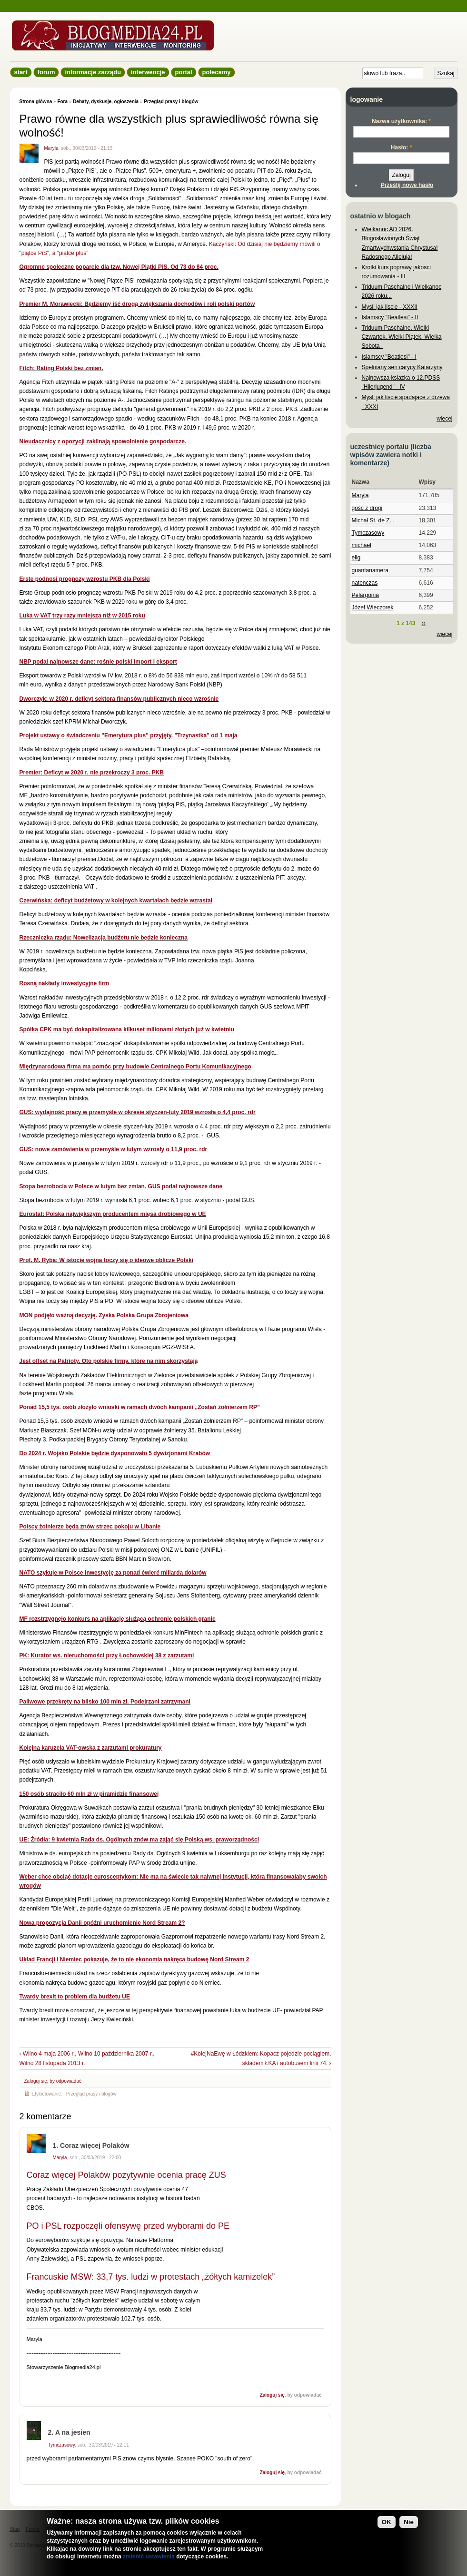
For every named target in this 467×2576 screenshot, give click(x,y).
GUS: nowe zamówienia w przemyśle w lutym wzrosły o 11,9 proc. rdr (114, 1149)
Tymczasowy (61, 2445)
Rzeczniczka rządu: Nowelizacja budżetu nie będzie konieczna (104, 937)
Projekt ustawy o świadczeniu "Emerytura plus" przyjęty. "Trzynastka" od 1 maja (129, 735)
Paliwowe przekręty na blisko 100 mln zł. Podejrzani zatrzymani (105, 1701)
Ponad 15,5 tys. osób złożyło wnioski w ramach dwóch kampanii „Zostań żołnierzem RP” (140, 1407)
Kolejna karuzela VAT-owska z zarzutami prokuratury (91, 1747)
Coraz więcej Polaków (94, 2145)
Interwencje (148, 72)
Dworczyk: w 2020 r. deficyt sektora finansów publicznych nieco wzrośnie (119, 698)
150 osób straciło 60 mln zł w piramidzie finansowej (89, 1794)
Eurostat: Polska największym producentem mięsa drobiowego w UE (113, 1214)
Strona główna (36, 101)
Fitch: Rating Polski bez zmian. (61, 368)
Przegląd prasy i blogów (171, 101)
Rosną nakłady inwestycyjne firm (64, 983)
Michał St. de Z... (373, 520)
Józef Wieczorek (373, 607)
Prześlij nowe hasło (407, 185)
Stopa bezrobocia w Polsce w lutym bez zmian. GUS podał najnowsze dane (121, 1186)
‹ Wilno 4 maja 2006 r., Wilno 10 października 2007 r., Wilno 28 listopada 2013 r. (87, 2058)
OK (386, 2522)
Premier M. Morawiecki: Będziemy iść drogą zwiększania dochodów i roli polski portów (137, 304)
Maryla (51, 148)
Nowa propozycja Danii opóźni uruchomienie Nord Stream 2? (102, 1923)
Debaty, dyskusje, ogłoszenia (106, 101)
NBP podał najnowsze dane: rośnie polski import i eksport (98, 661)
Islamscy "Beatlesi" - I (389, 356)
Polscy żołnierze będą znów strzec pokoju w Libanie (90, 1526)
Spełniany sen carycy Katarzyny (402, 367)
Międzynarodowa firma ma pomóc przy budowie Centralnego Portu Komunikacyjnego (135, 1066)
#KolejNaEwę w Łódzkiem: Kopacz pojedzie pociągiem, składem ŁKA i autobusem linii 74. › (261, 2058)
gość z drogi (367, 508)
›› (424, 623)
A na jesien (72, 2432)
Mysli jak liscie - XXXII (389, 307)
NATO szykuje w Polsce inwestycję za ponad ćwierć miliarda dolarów (113, 1572)
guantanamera (370, 570)
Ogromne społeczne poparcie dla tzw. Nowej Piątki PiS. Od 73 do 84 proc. (119, 267)
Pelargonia (365, 595)
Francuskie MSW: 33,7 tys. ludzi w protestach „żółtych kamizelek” (151, 2277)
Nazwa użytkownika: (401, 121)
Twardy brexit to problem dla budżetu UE (75, 1996)
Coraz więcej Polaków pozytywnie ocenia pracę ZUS (126, 2175)
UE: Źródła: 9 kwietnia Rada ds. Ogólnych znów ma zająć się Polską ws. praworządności (139, 1839)
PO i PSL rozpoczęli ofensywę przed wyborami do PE (128, 2226)
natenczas (365, 582)
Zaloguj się (35, 2081)
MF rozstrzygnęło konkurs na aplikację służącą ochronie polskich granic (118, 1619)
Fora (62, 101)
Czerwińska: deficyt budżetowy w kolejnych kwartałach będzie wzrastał (116, 900)
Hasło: (401, 147)
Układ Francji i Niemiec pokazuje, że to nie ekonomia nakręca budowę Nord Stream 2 (134, 1959)
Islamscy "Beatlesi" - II (390, 317)
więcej (444, 418)
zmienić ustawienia (149, 2556)
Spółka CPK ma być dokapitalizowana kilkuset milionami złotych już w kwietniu (127, 1029)
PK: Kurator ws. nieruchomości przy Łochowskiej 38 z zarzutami (107, 1655)
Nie (409, 2522)
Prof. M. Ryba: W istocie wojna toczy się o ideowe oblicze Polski (106, 1260)
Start (21, 72)
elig (356, 557)
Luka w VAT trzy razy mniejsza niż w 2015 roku (82, 615)
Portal (183, 72)
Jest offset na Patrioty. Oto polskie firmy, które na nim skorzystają (109, 1361)
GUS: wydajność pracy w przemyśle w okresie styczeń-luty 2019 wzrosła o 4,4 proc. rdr (138, 1112)
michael (361, 545)
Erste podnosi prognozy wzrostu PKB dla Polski (85, 579)
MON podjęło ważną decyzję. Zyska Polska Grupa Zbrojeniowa (104, 1315)
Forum (46, 72)
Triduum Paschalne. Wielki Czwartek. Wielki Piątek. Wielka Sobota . (402, 336)
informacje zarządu (93, 72)
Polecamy (216, 72)
